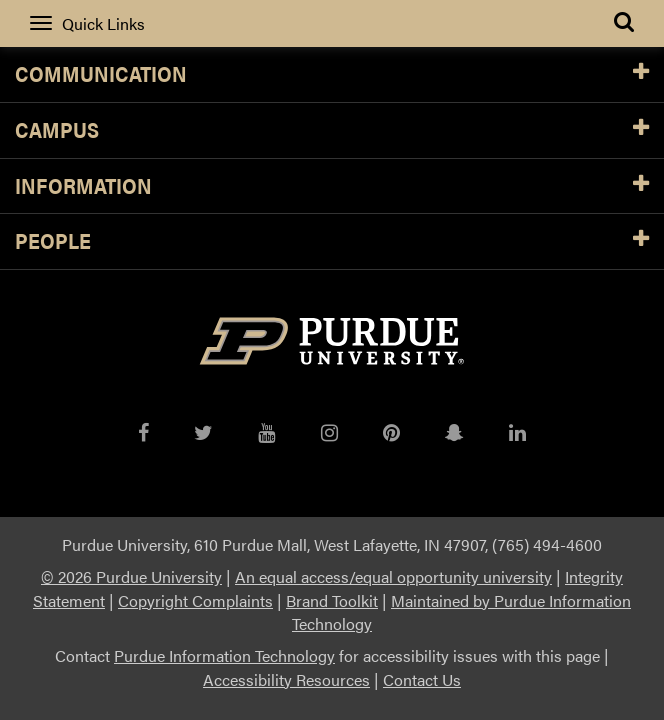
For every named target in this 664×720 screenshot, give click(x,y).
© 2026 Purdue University (131, 576)
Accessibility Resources (286, 679)
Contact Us (422, 679)
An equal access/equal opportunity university (393, 576)
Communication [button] (332, 74)
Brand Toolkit (332, 600)
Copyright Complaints (195, 600)
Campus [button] (332, 130)
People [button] (332, 241)
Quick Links (87, 23)
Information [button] (332, 186)
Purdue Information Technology (224, 655)
